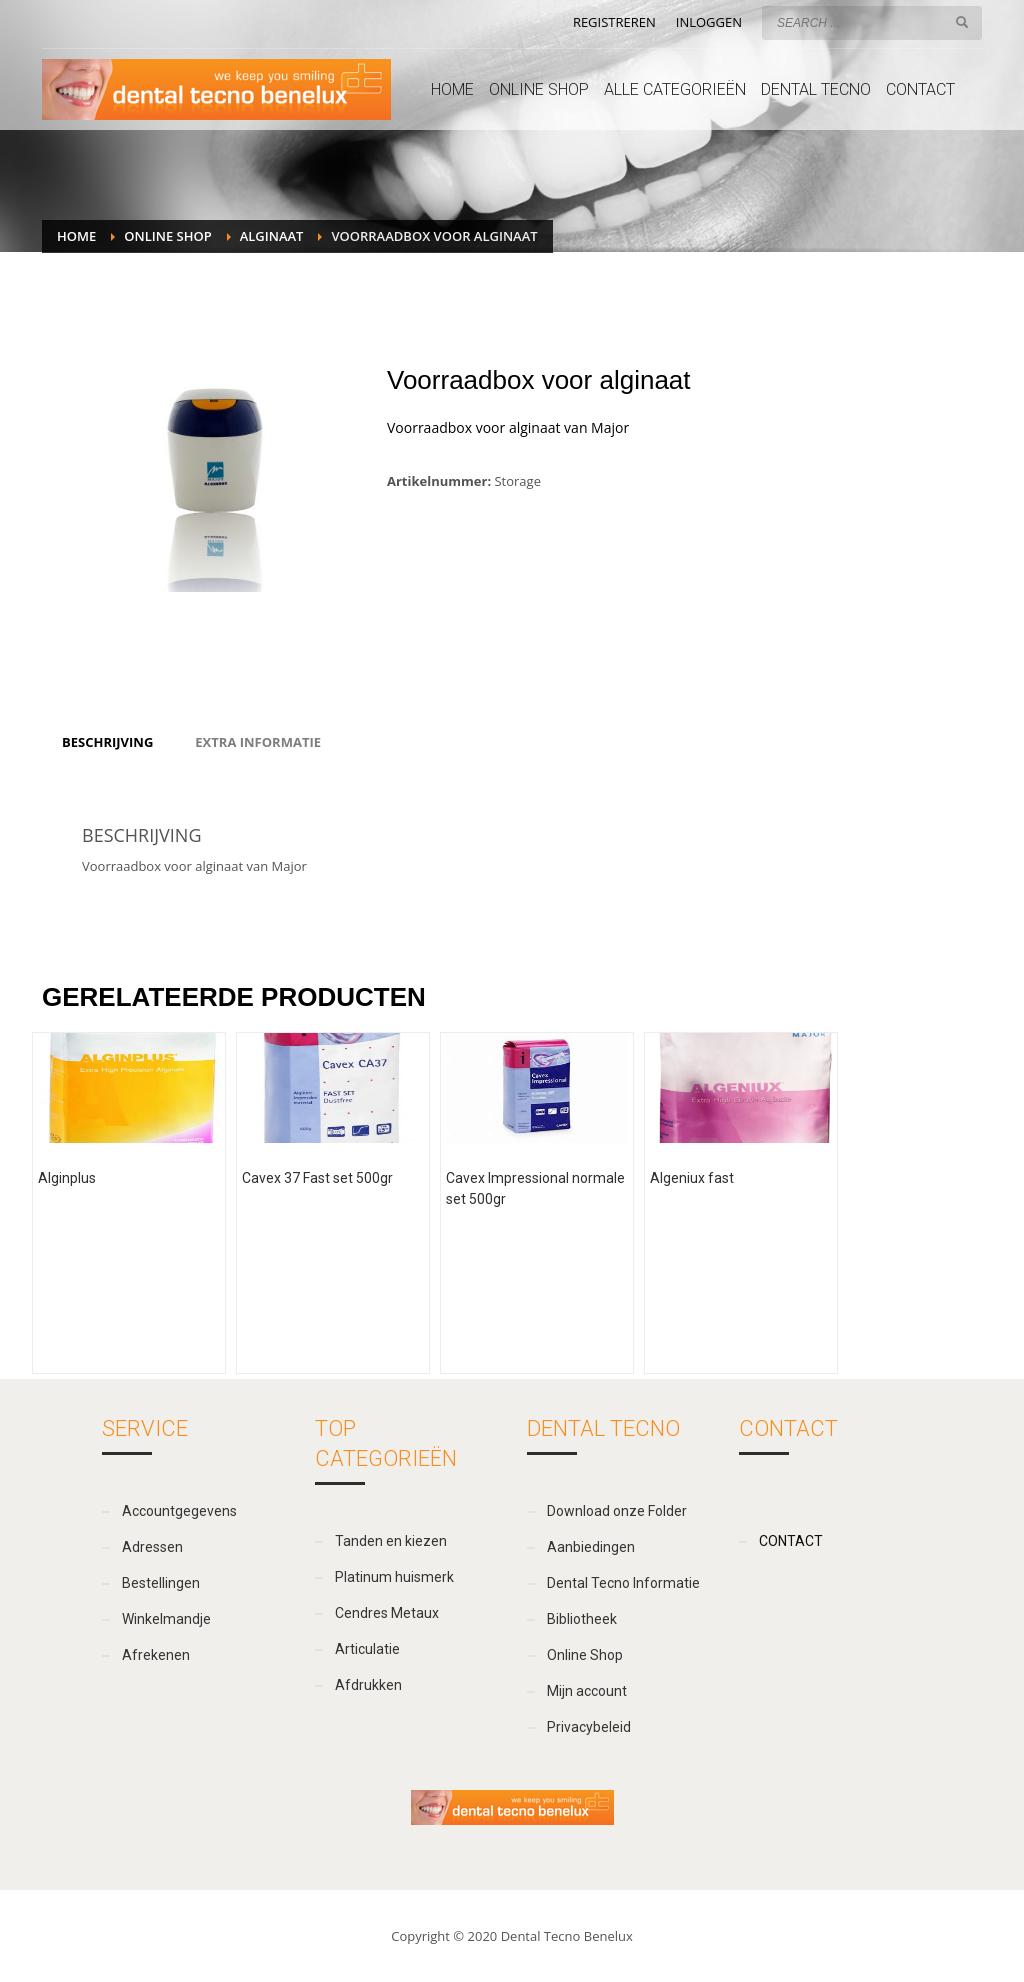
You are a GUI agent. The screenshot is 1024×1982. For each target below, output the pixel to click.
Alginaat (272, 236)
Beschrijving (107, 742)
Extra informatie (258, 742)
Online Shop (167, 236)
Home (76, 236)
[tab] (107, 742)
